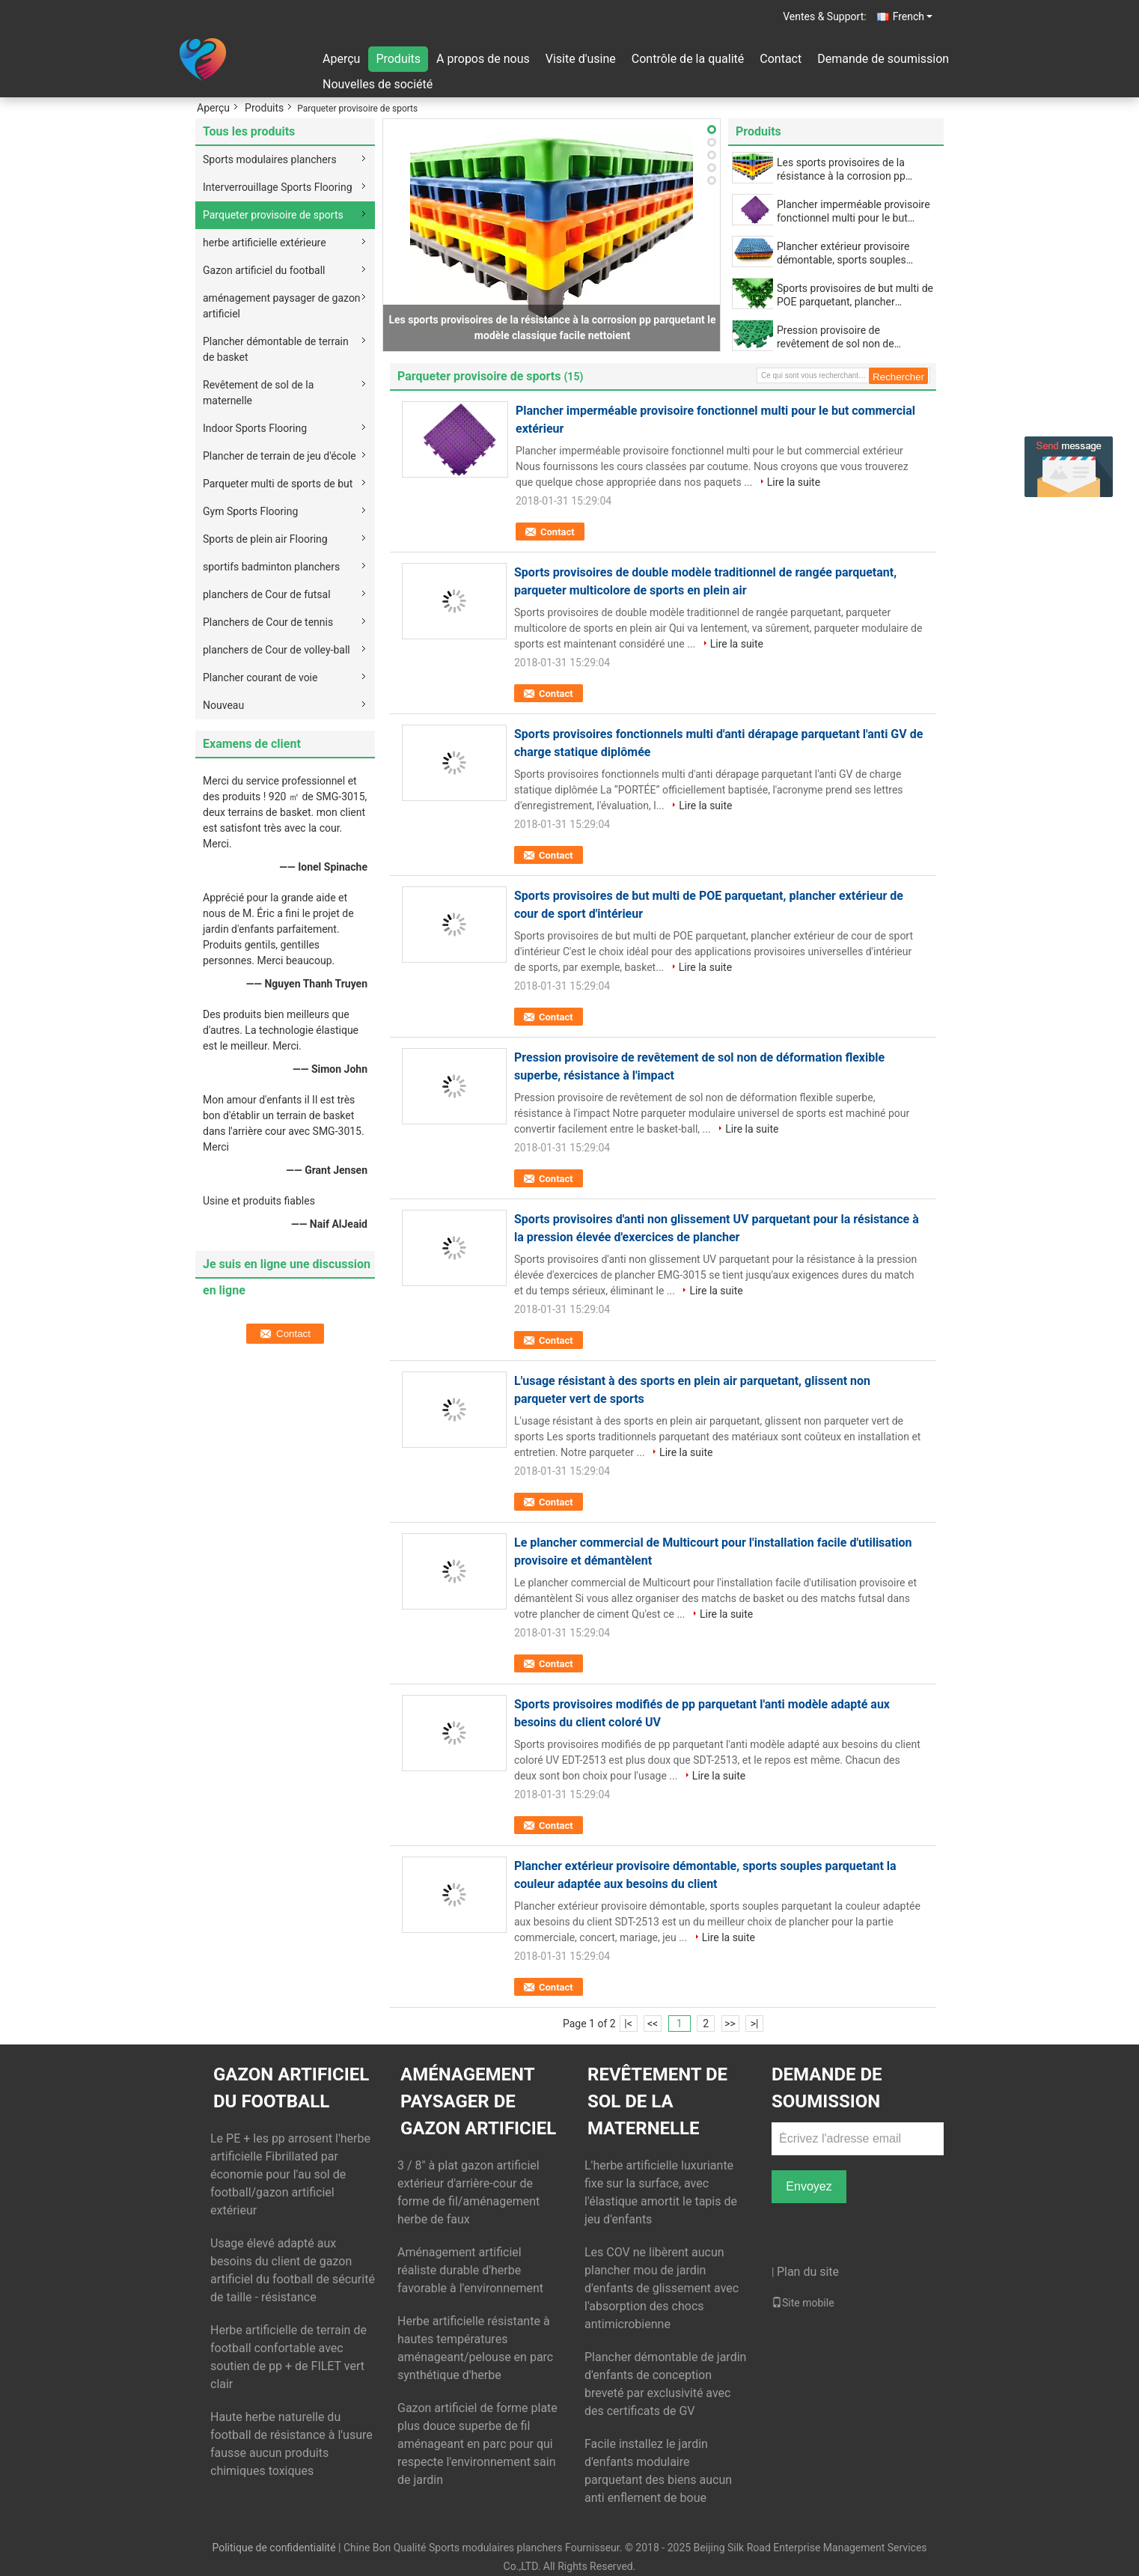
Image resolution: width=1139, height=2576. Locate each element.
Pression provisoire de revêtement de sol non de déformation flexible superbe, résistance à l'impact (844, 337)
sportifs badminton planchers (271, 567)
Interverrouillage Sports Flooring (277, 187)
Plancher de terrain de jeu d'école (279, 456)
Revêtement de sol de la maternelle (258, 393)
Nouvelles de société (378, 84)
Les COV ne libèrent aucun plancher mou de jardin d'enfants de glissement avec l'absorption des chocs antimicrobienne (661, 2288)
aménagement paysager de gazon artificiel (282, 306)
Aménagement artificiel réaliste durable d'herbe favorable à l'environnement (470, 2270)
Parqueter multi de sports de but (277, 484)
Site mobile (803, 2303)
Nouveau (223, 705)
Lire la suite (793, 482)
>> (730, 2024)
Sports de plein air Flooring (265, 539)
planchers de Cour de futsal (267, 594)
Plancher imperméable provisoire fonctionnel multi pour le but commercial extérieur (853, 211)
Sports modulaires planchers (270, 159)
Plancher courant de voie (260, 677)
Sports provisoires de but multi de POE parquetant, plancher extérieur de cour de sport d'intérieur (855, 295)
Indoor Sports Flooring (255, 428)
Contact (780, 59)
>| (755, 2024)
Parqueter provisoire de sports (273, 215)
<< (652, 2024)
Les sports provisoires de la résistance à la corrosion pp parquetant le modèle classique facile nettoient (850, 169)
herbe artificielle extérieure (264, 243)
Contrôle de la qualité (688, 59)
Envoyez (808, 2186)
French (912, 16)
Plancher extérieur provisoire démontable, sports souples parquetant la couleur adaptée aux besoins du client (846, 253)
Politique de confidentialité (273, 2548)
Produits (398, 59)
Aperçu (341, 59)
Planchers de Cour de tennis (268, 622)
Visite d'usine (581, 59)
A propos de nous (483, 59)
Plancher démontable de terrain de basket (276, 349)
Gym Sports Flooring (250, 511)
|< (628, 2024)
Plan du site (808, 2272)
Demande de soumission (883, 59)
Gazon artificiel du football (264, 270)
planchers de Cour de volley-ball (276, 650)
